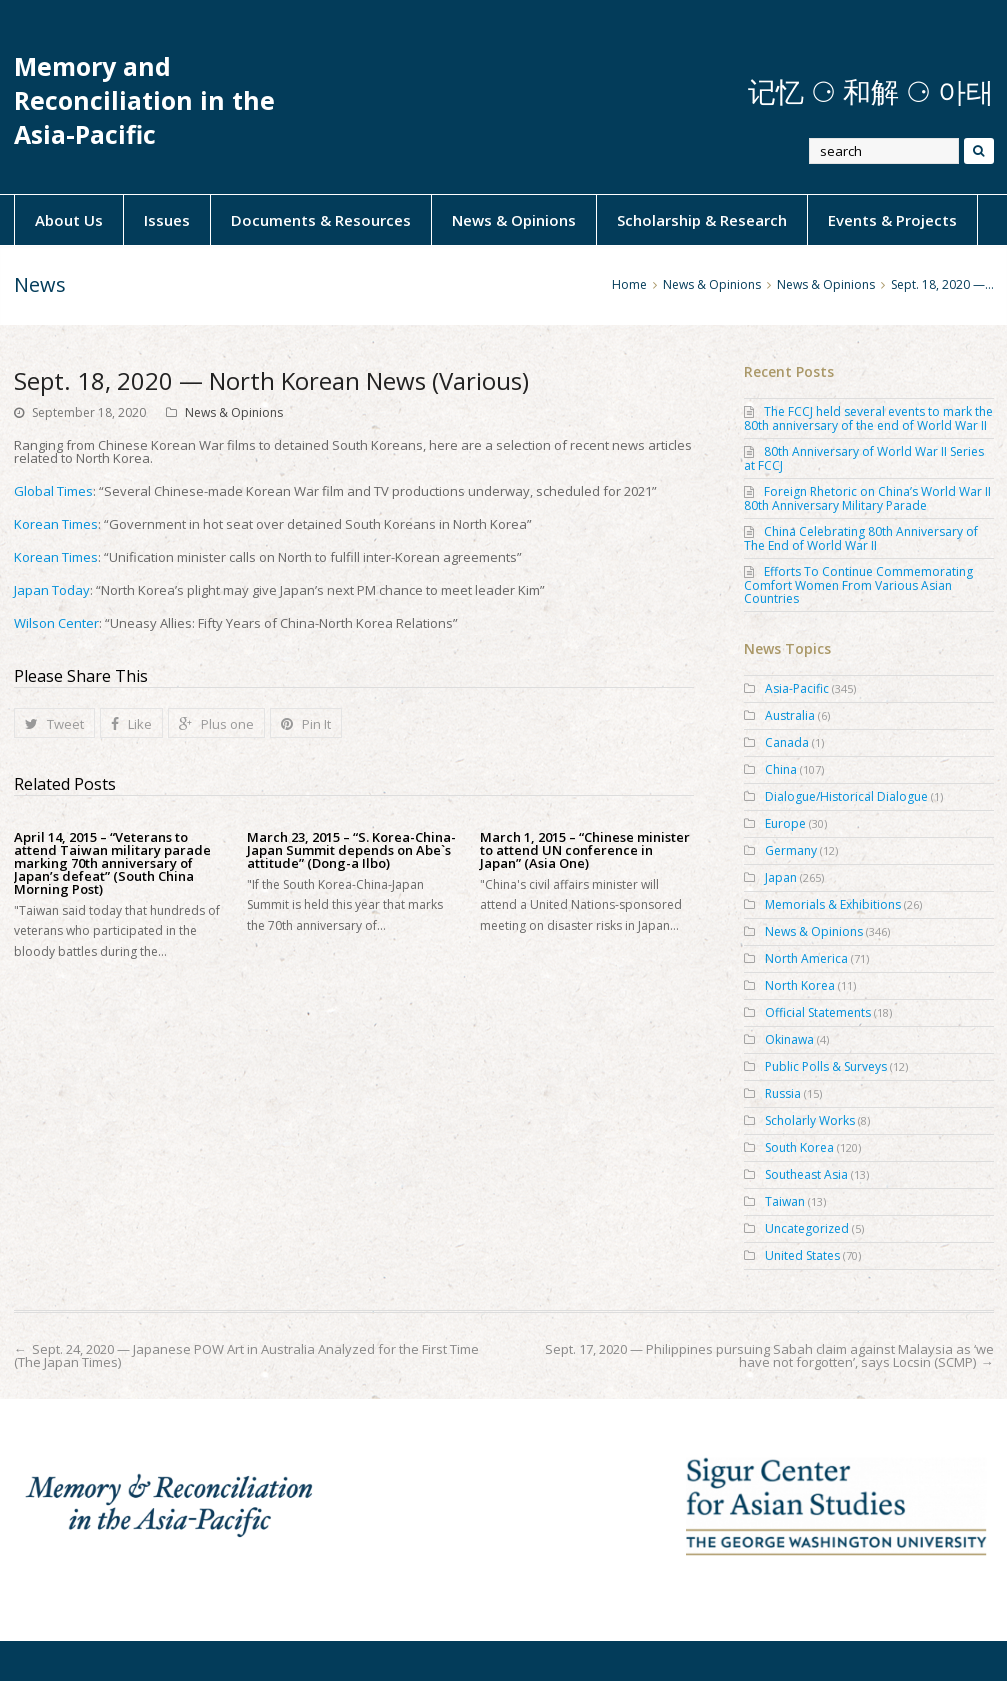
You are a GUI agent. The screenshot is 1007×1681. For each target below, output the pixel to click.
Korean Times (56, 524)
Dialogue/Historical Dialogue (846, 796)
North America (806, 958)
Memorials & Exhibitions (833, 904)
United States (802, 1255)
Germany (791, 850)
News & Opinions (514, 220)
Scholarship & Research (702, 220)
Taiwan (785, 1201)
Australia (790, 715)
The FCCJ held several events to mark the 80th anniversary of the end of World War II (868, 418)
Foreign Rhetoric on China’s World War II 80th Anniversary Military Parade (867, 498)
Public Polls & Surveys (826, 1066)
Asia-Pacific (797, 688)
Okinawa (789, 1039)
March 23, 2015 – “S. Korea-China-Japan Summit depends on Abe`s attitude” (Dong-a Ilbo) (351, 850)
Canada (787, 742)
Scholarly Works (810, 1120)
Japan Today (52, 590)
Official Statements (818, 1012)
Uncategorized (807, 1228)
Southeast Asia (806, 1174)
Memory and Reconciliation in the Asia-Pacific (144, 100)
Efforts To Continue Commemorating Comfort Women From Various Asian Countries (858, 585)
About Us (69, 220)
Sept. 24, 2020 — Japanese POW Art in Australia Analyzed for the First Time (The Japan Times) (246, 1355)
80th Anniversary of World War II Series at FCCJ (864, 458)
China (781, 769)
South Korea (799, 1147)
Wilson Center (56, 623)
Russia (783, 1093)
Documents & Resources (321, 220)
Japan (781, 877)
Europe (785, 823)
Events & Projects (892, 220)
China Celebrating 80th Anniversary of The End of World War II (861, 538)
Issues (167, 220)
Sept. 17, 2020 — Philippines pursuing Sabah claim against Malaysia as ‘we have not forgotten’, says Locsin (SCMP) (769, 1355)
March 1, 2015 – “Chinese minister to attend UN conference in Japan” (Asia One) (585, 850)
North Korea (800, 985)
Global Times (53, 491)
